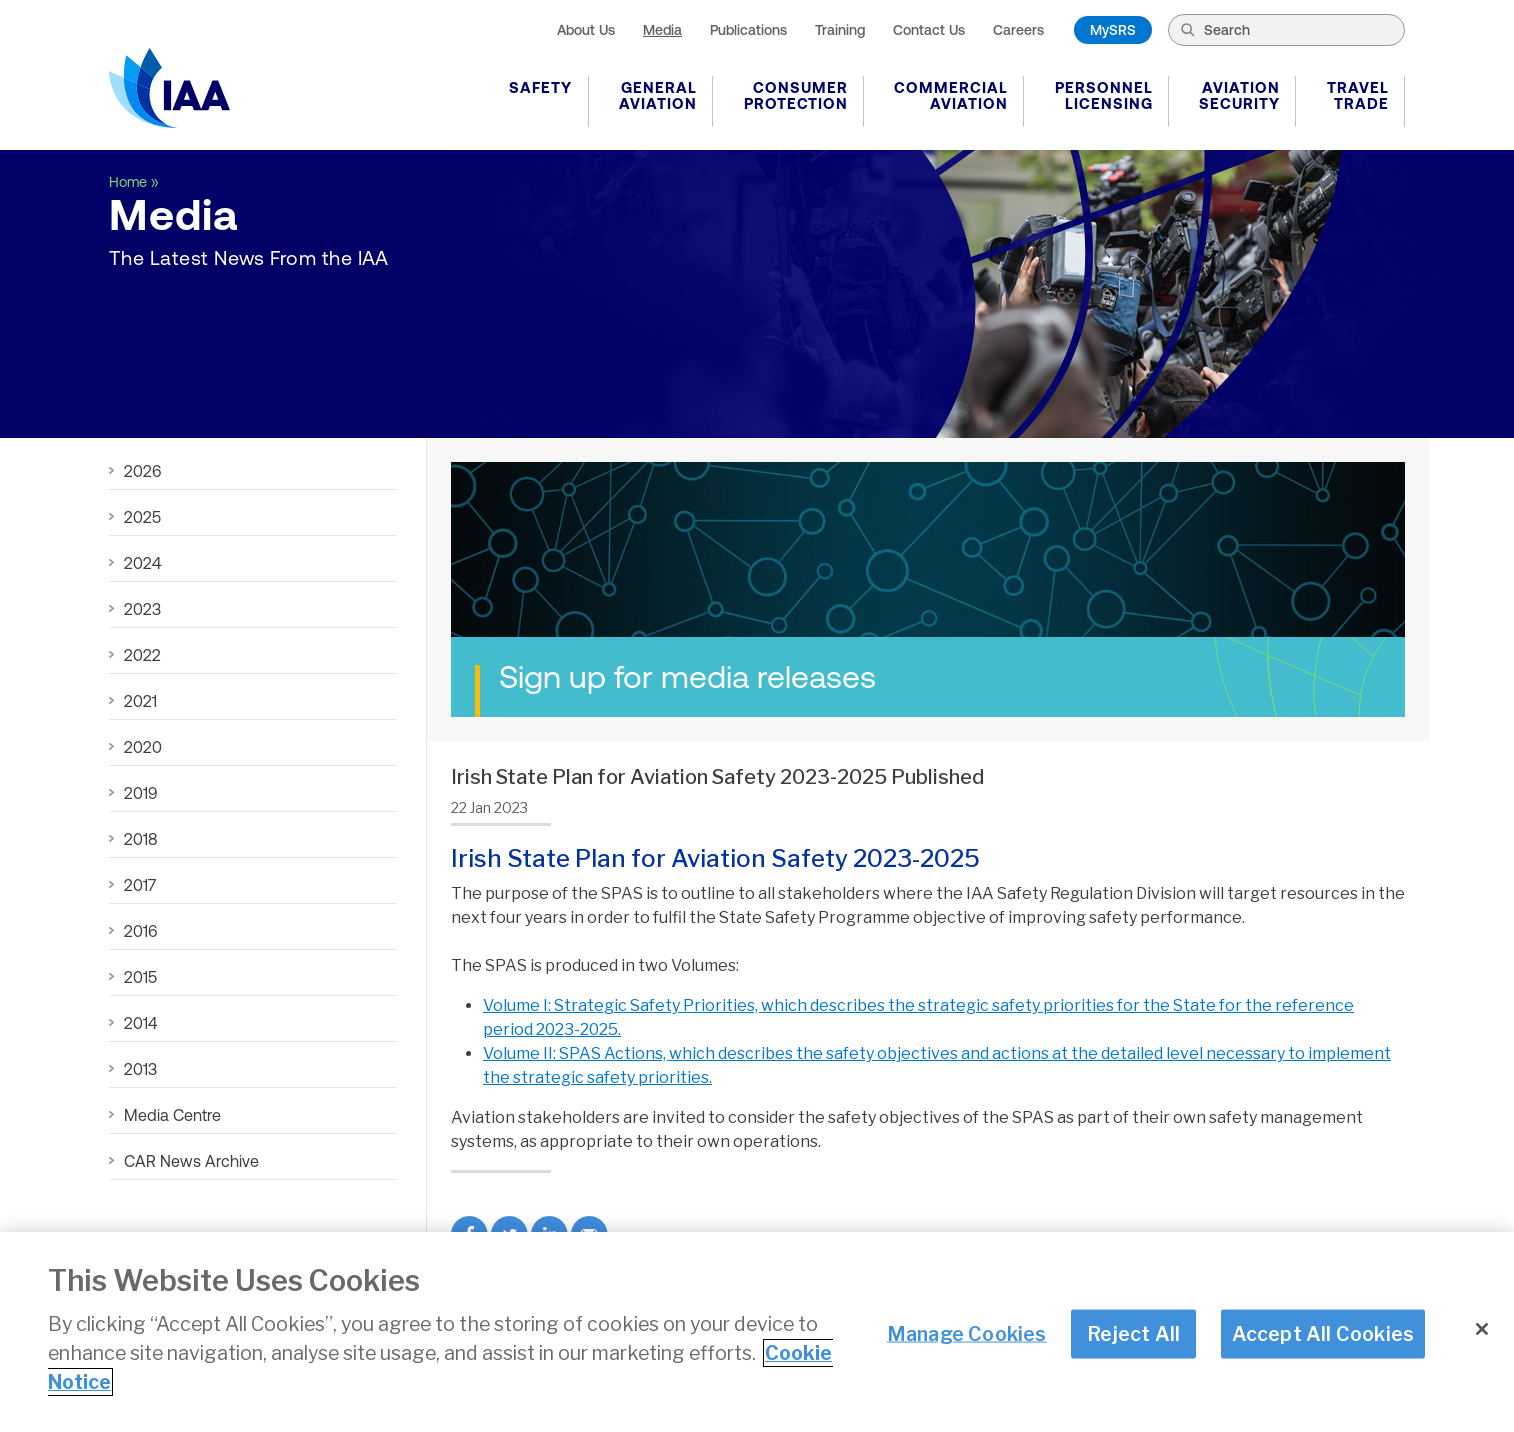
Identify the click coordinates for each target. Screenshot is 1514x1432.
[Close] (1482, 1331)
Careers (1018, 30)
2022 (142, 655)
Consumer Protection (796, 95)
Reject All (1133, 1335)
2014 (140, 1023)
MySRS (1113, 30)
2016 (140, 931)
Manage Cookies (967, 1335)
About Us (586, 30)
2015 (140, 977)
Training (840, 30)
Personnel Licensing (1104, 95)
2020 (143, 747)
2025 (142, 517)
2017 (140, 885)
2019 (140, 793)
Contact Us (929, 30)
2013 (140, 1069)
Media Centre (172, 1115)
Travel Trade (1358, 95)
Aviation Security (1239, 95)
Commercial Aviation (951, 95)
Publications (748, 30)
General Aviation (658, 95)
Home (128, 182)
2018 (140, 839)
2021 (140, 701)
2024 (142, 563)
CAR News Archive (191, 1161)
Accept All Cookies (1323, 1335)
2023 (142, 609)
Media (662, 30)
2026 (142, 471)
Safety (540, 87)
